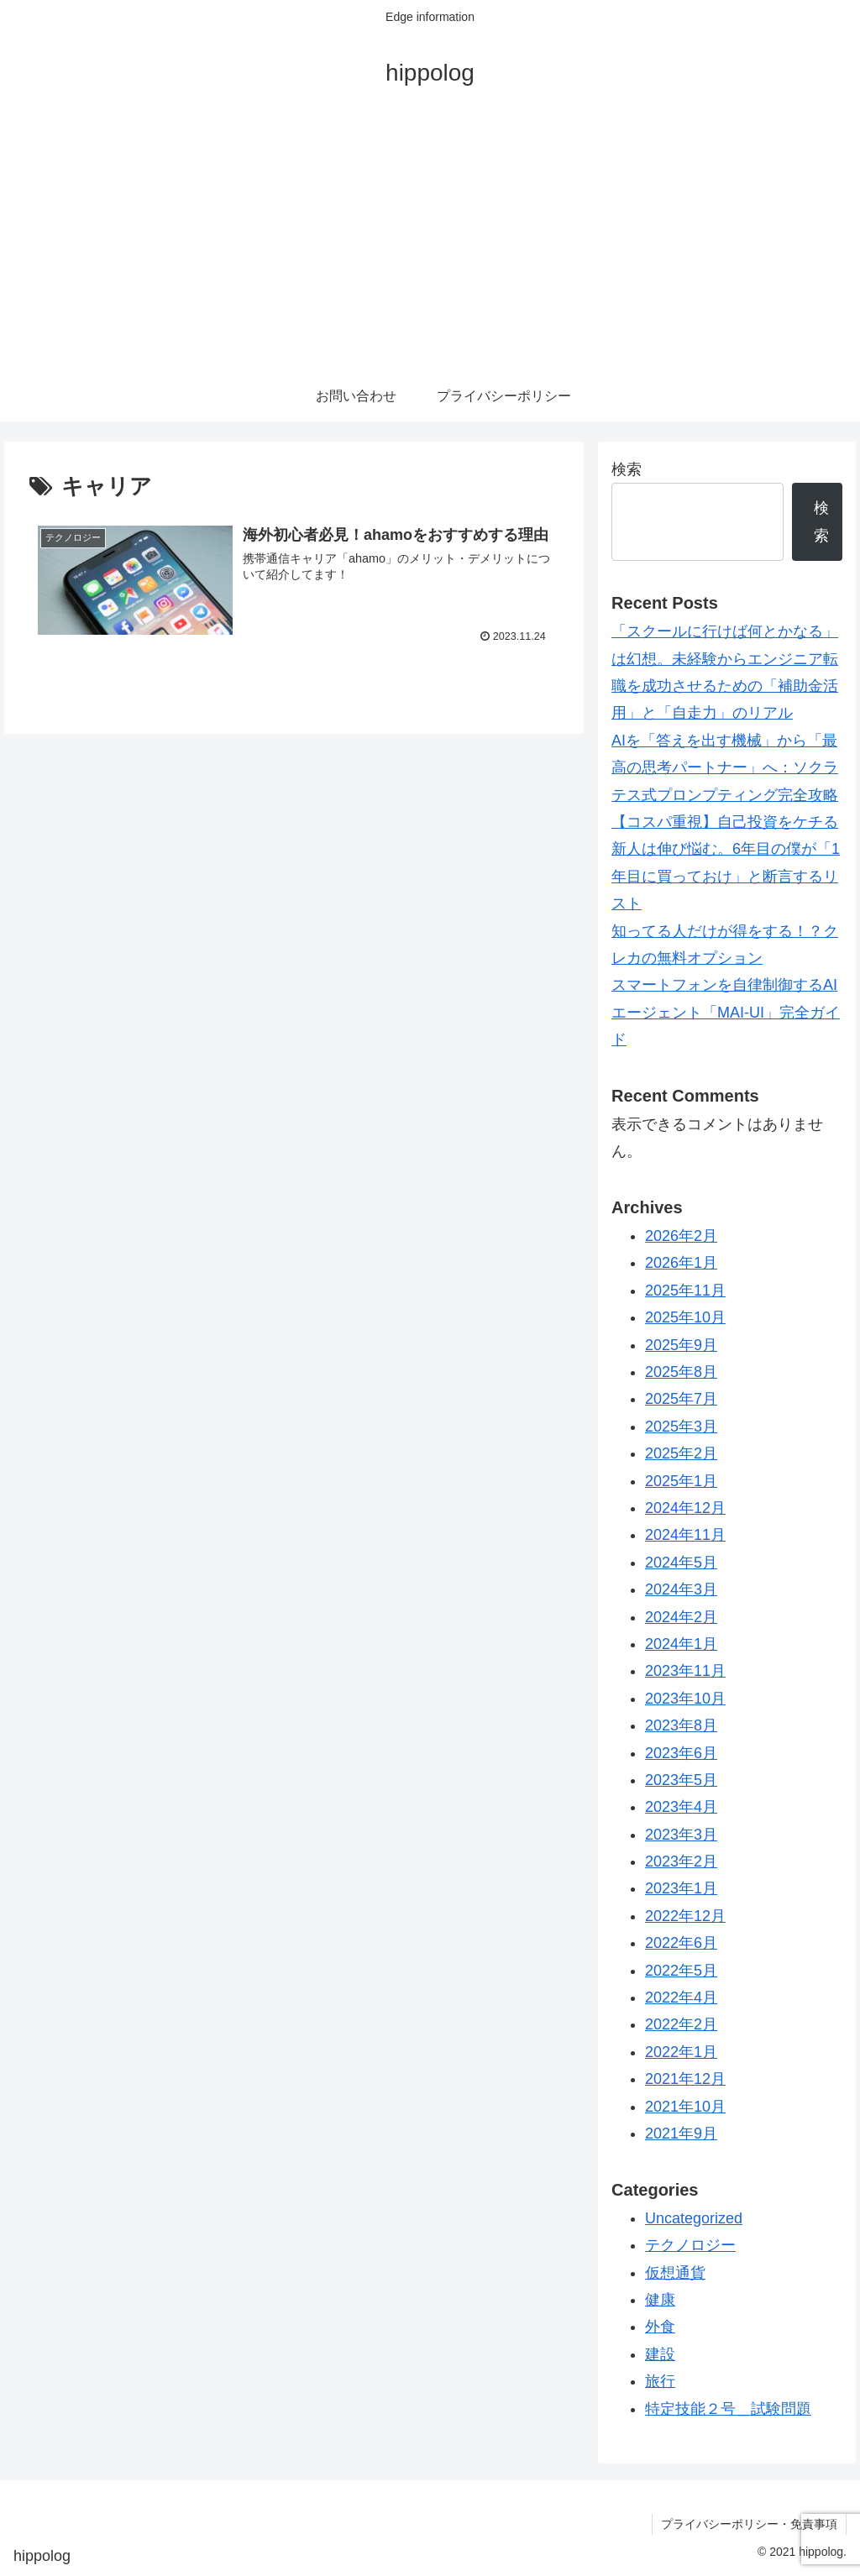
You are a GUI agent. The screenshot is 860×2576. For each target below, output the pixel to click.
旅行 (660, 2381)
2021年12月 (685, 2079)
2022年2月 (681, 2024)
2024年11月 (685, 1534)
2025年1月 (681, 1481)
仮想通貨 (675, 2272)
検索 (626, 469)
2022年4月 (681, 1997)
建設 (660, 2354)
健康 (660, 2299)
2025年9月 (681, 1345)
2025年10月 (685, 1317)
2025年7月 (681, 1398)
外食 (660, 2326)
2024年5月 (681, 1562)
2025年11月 (685, 1290)
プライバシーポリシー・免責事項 (749, 2524)
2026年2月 (681, 1236)
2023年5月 (681, 1780)
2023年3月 (681, 1834)
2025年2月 (681, 1453)
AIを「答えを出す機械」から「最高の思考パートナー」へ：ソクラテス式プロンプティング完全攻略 (724, 768)
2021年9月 (681, 2133)
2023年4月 (681, 1806)
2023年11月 (685, 1670)
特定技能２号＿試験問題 (728, 2409)
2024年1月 (681, 1644)
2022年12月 (685, 1916)
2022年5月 (681, 1970)
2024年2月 (681, 1617)
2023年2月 (681, 1861)
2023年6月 (681, 1753)
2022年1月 (681, 2052)
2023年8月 (681, 1725)
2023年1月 (681, 1888)
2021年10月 (685, 2106)
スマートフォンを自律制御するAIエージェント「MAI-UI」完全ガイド (725, 1012)
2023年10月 (685, 1698)
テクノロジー (690, 2245)
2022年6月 (681, 1943)
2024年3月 (681, 1589)
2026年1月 (681, 1262)
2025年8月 (681, 1372)
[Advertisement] (430, 245)
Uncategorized (693, 2218)
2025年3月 (681, 1426)
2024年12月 (685, 1508)
